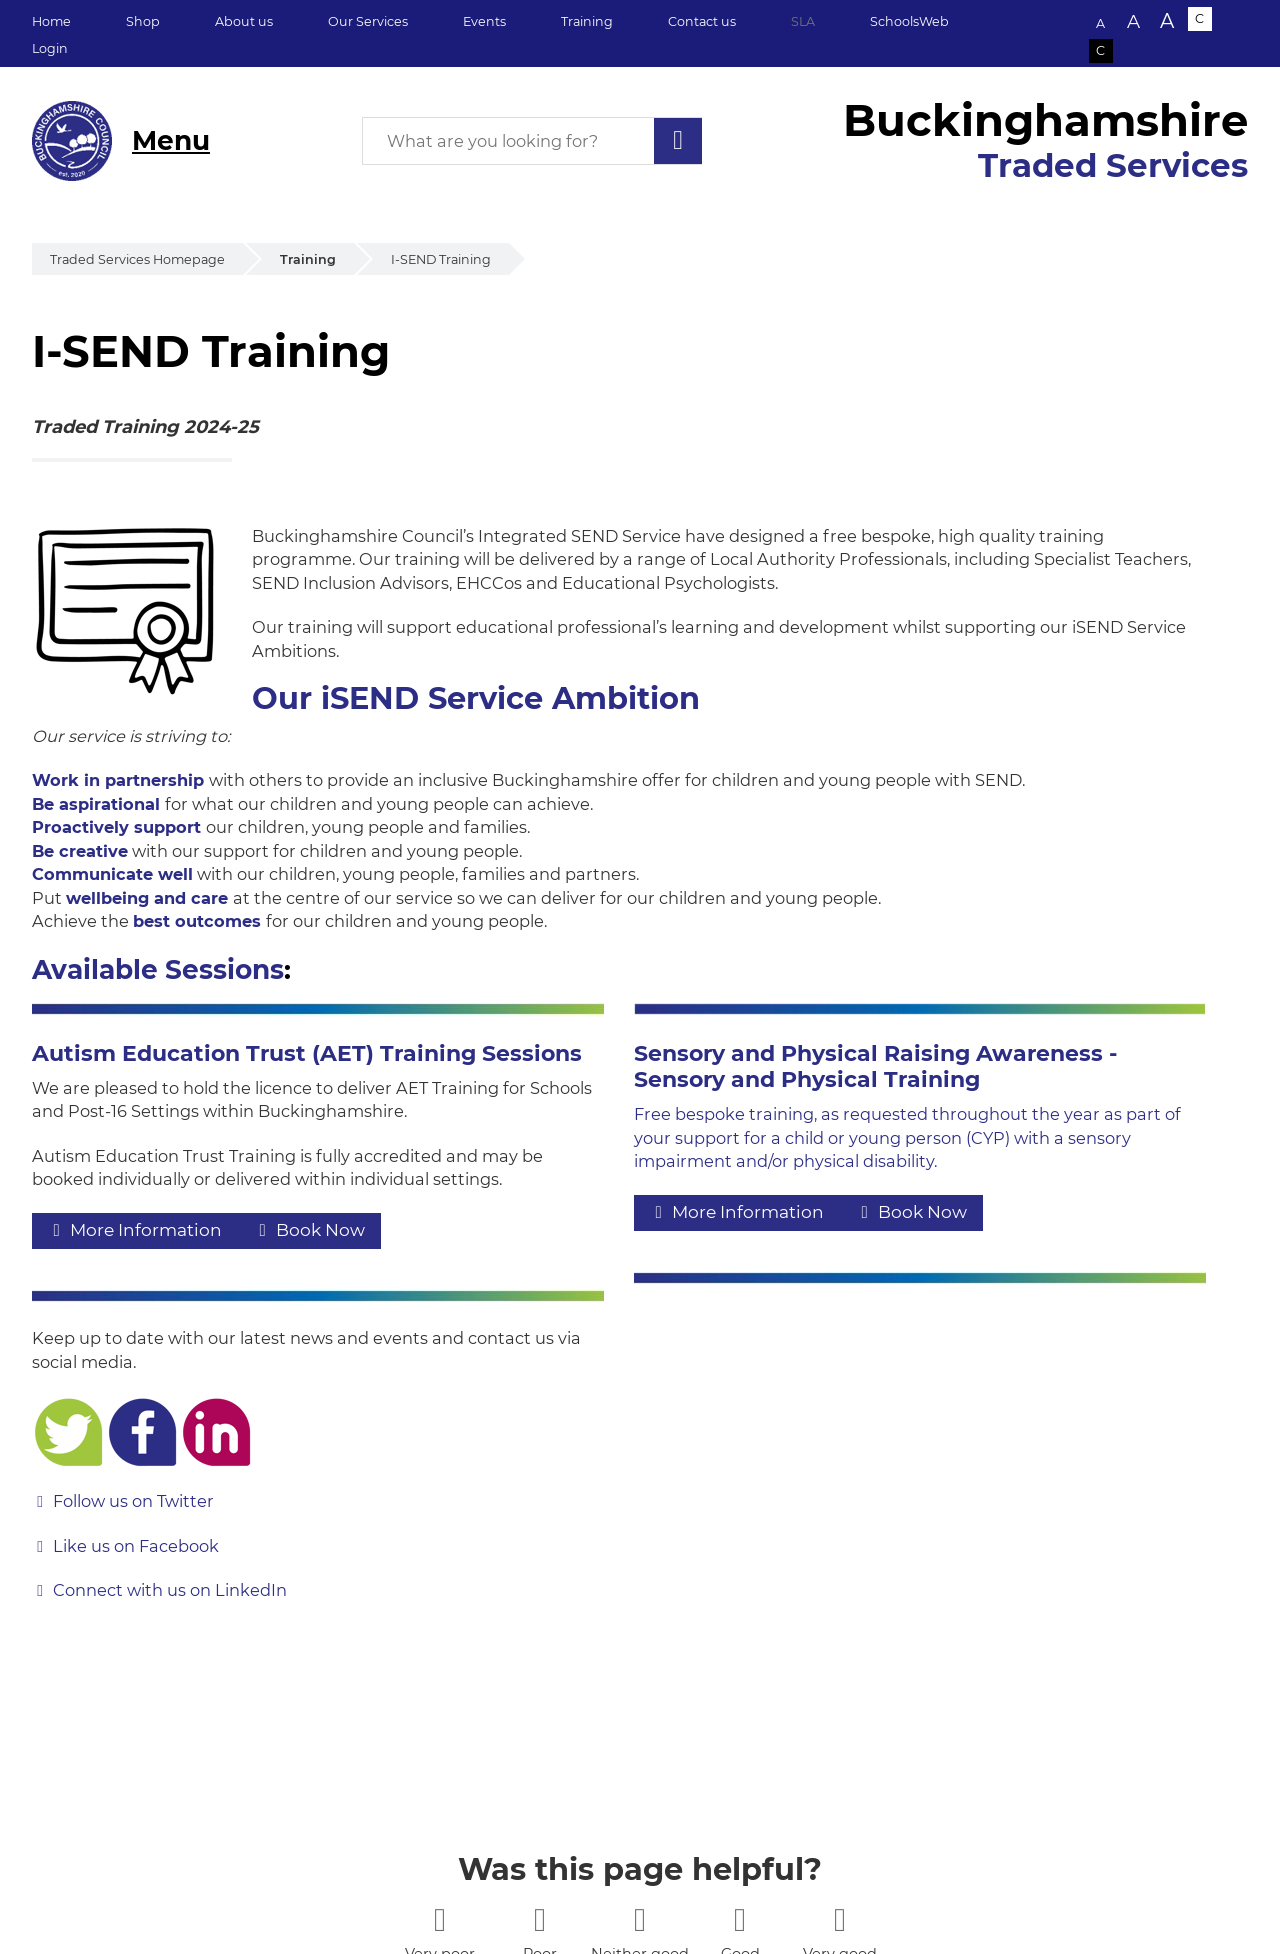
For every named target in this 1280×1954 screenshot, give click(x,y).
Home (51, 21)
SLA (803, 21)
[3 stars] (639, 1919)
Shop (143, 21)
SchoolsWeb (909, 21)
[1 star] (439, 1919)
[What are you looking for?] (532, 141)
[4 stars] (739, 1919)
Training (587, 21)
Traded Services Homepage (137, 259)
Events (484, 21)
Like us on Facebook (136, 1546)
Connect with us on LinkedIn (170, 1590)
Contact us (702, 21)
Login (50, 48)
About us (244, 21)
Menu (171, 140)
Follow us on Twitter (133, 1501)
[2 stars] (539, 1919)
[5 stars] (839, 1919)
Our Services (368, 21)
